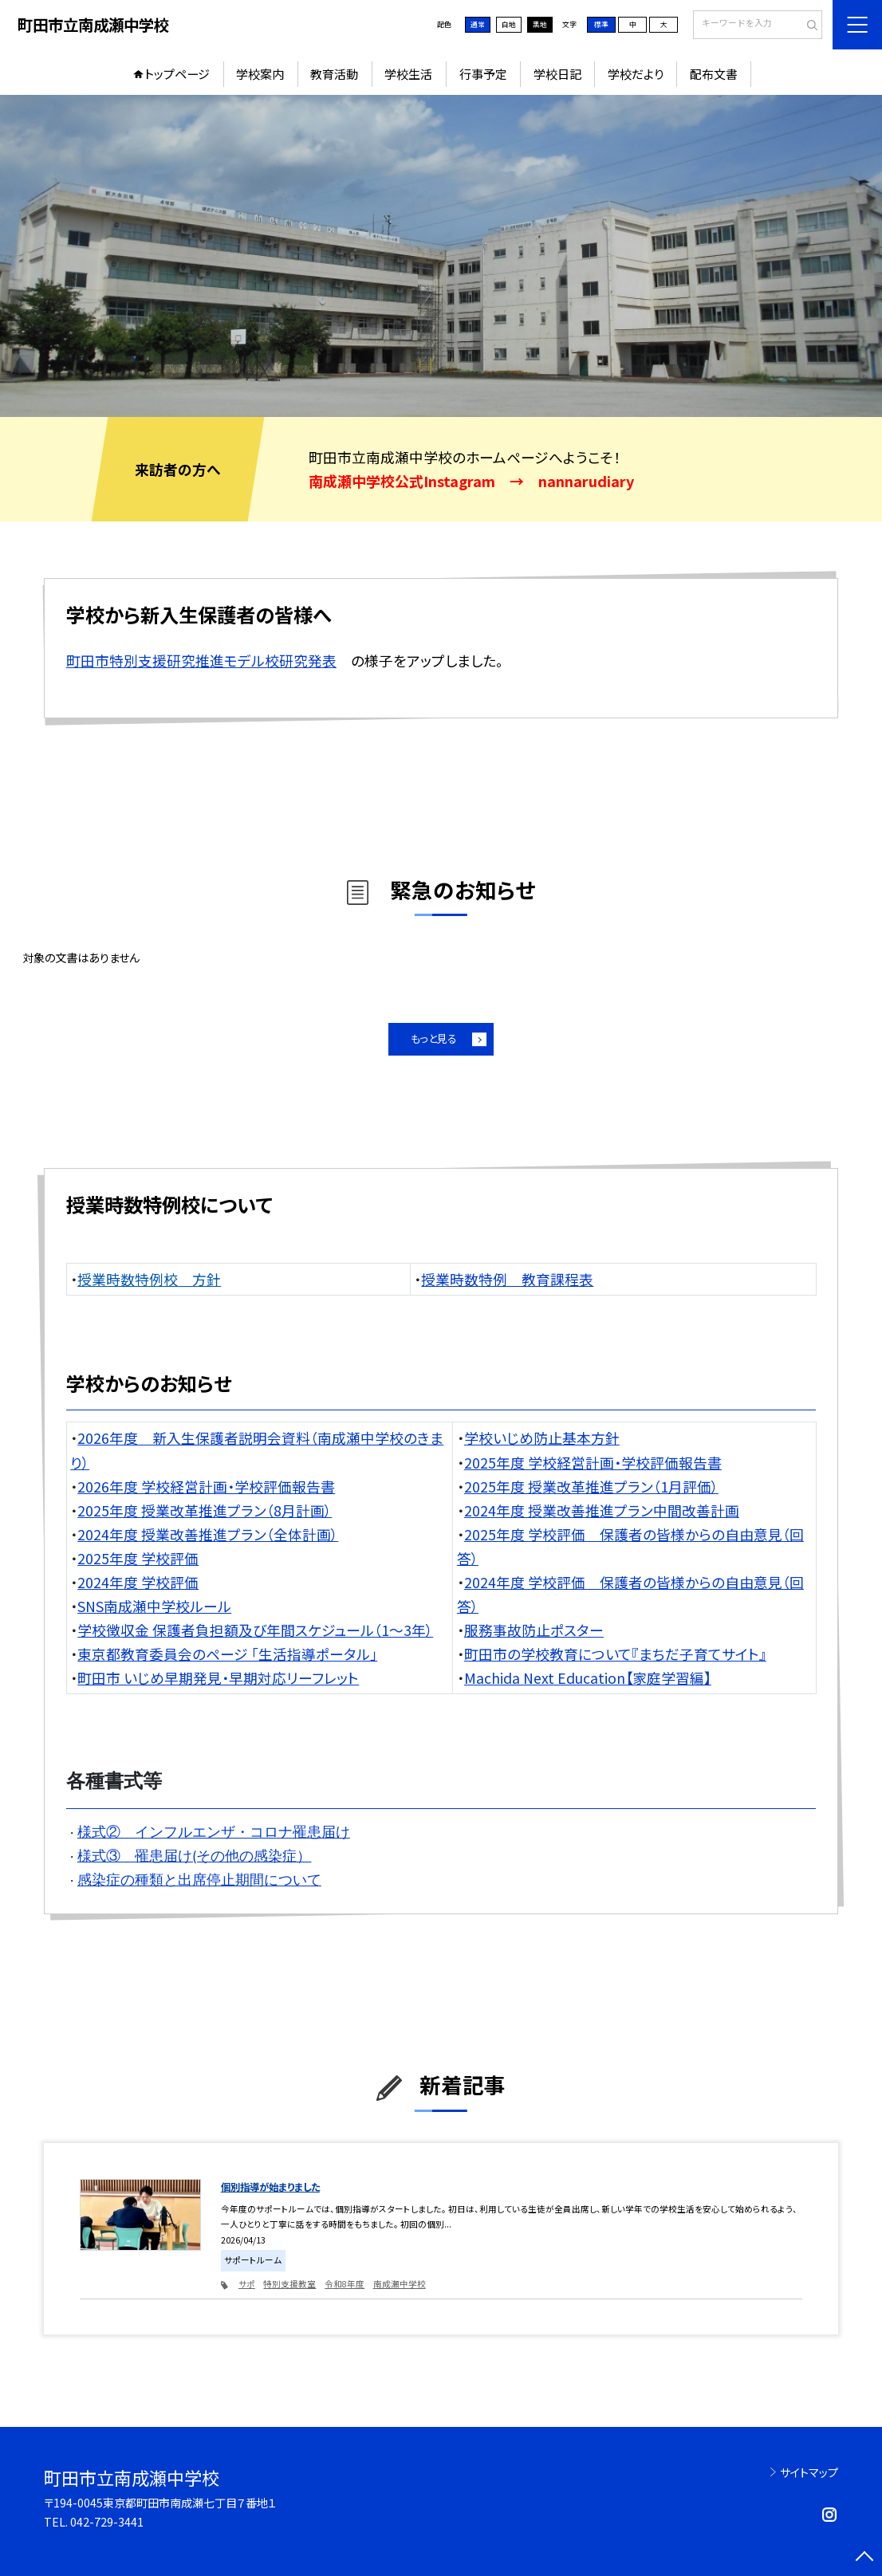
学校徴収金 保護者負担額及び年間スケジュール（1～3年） (255, 1629)
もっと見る (434, 1038)
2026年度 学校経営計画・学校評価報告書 (206, 1486)
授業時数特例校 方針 (149, 1278)
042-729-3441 (107, 2522)
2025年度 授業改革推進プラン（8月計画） (204, 1510)
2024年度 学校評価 (138, 1581)
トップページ (177, 73)
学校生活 (408, 73)
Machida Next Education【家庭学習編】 (587, 1677)
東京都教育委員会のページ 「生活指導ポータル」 (227, 1653)
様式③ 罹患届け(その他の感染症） (194, 1856)
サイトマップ (809, 2472)
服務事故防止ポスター (534, 1629)
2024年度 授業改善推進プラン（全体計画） (207, 1534)
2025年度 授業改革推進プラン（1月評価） (591, 1486)
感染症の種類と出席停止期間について (199, 1880)
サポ (246, 2284)
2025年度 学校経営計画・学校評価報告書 (593, 1462)
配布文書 (714, 73)
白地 (509, 24)
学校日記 (557, 73)
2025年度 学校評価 (138, 1558)
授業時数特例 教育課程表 (507, 1278)
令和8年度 (344, 2284)
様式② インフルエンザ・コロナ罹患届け (213, 1832)
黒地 (540, 24)
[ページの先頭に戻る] (864, 2558)
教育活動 (334, 73)
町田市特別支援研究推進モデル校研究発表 (201, 660)
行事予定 (483, 73)
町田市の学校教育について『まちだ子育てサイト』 (615, 1653)
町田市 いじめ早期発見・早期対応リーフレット (218, 1677)
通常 (478, 24)
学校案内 (260, 73)
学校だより (635, 73)
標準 (601, 24)
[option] (441, 255)
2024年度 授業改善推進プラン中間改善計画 (601, 1510)
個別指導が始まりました (270, 2187)
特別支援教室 (289, 2284)
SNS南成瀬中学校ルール (154, 1605)
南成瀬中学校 (399, 2284)
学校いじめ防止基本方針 (542, 1437)
